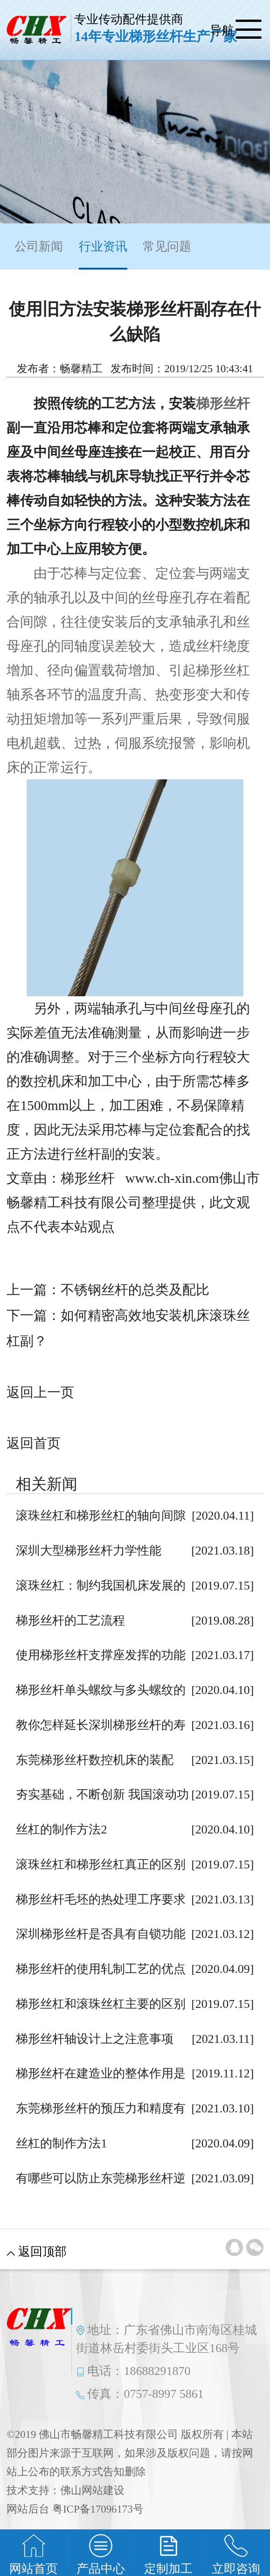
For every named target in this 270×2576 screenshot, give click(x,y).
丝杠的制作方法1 (61, 2143)
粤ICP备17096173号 (97, 2509)
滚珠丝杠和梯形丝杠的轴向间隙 (101, 1515)
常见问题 (167, 246)
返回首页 (34, 1443)
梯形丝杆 (223, 403)
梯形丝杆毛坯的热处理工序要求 (101, 1899)
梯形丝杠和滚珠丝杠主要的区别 (101, 2004)
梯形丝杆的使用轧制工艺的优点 (101, 1969)
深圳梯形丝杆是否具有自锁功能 (101, 1934)
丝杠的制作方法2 (61, 1829)
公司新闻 (38, 246)
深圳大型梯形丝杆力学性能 (88, 1550)
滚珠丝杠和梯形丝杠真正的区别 (101, 1864)
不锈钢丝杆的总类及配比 (135, 1289)
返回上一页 (40, 1392)
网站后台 (28, 2509)
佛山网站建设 (92, 2490)
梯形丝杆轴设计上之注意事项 (94, 2039)
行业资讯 (103, 255)
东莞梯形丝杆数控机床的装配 (94, 1760)
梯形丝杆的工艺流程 (70, 1620)
